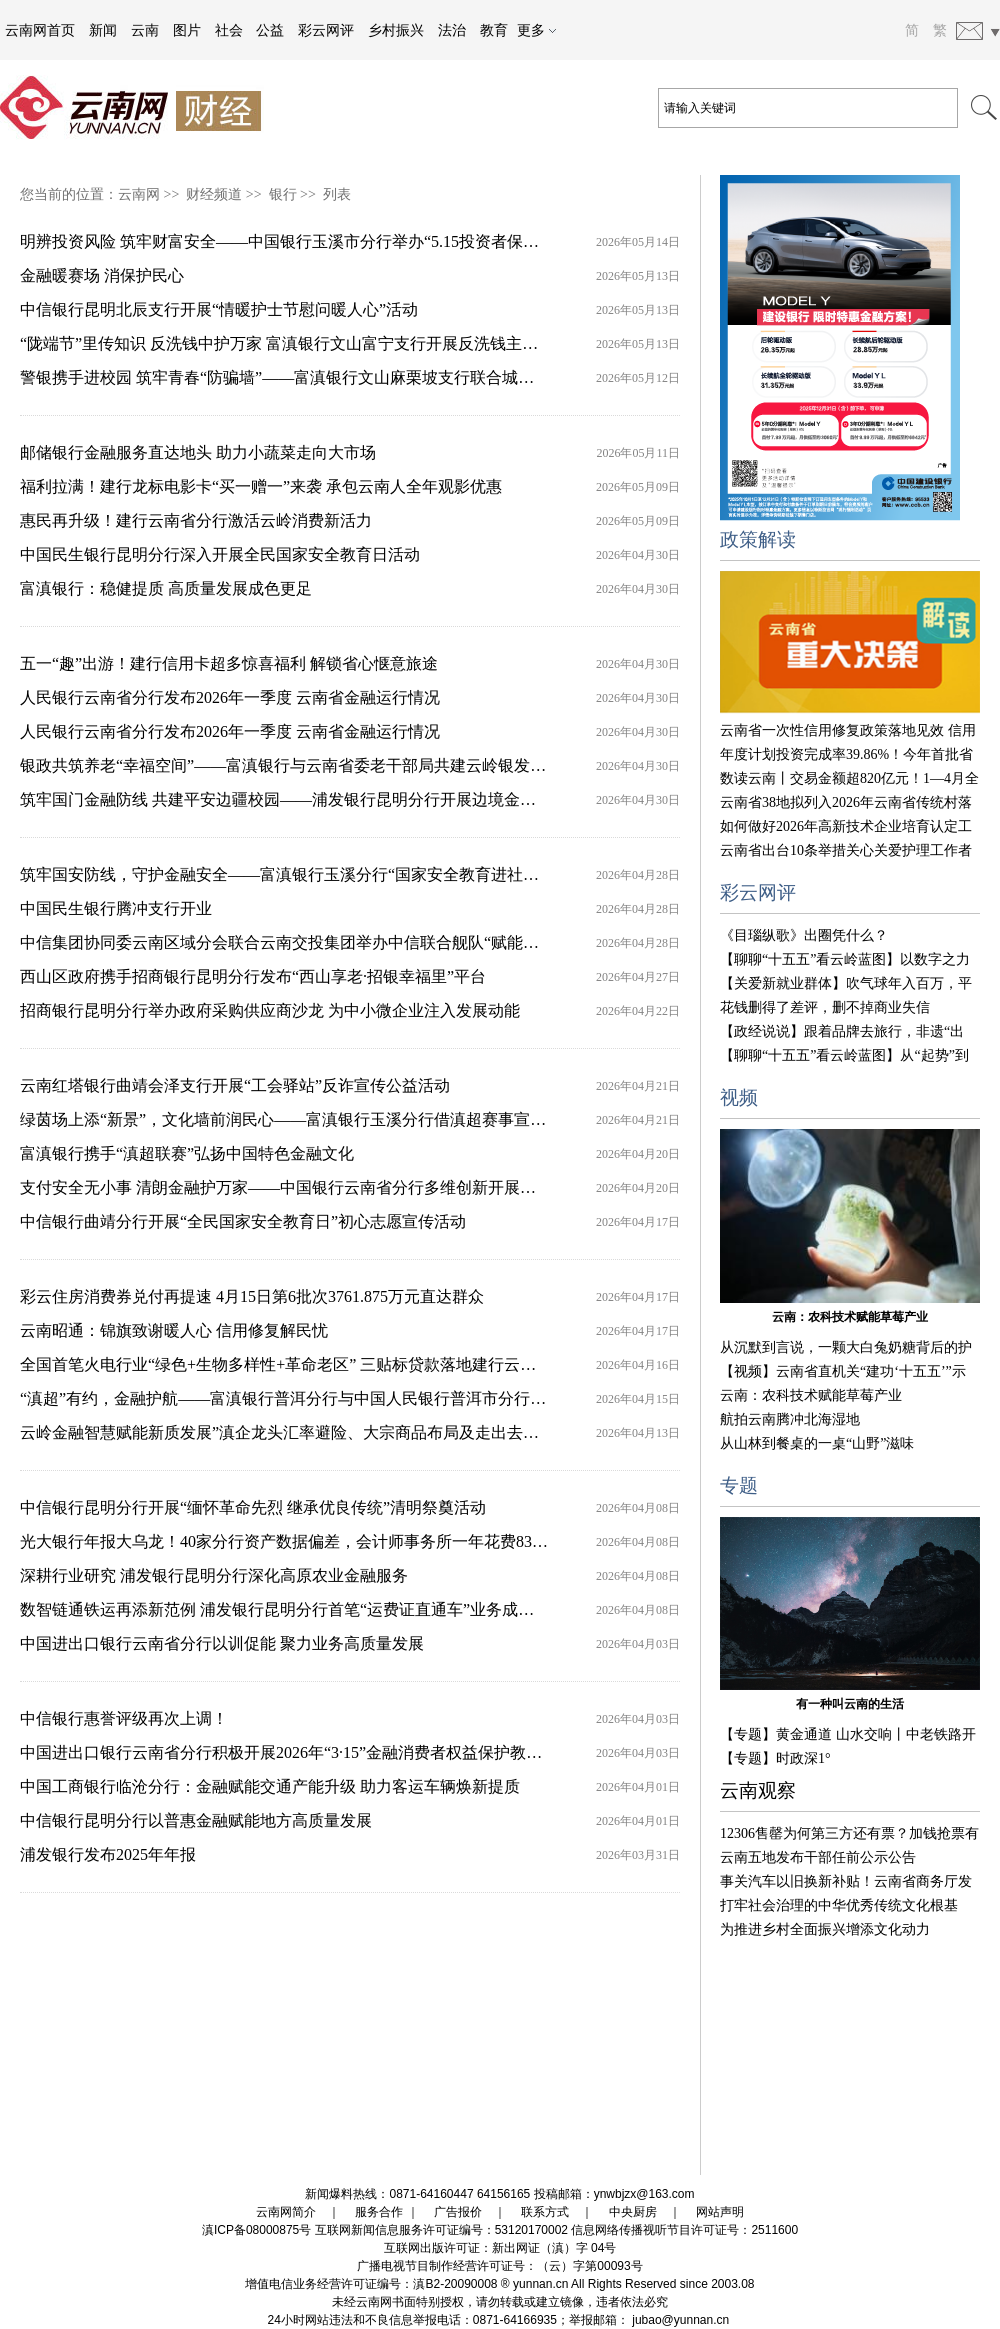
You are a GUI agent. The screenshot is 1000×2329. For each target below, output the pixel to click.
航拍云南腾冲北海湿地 (790, 1419)
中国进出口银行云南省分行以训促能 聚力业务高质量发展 (222, 1643)
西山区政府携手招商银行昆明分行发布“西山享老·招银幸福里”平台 (253, 976)
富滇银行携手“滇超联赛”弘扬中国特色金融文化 (187, 1153)
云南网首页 (40, 30)
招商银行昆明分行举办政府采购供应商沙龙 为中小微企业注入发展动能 (270, 1010)
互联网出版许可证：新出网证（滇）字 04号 (500, 2248)
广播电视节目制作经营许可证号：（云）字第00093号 (499, 2266)
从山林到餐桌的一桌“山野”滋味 (817, 1443)
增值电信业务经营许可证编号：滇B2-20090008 (371, 2284)
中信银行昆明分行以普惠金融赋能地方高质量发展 (196, 1820)
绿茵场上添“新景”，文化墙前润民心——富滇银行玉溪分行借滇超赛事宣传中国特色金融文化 (347, 1119)
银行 (283, 194)
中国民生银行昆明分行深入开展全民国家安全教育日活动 (220, 554)
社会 (229, 30)
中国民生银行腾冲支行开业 (116, 908)
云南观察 (758, 1790)
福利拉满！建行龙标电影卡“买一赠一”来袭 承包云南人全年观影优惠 (261, 486)
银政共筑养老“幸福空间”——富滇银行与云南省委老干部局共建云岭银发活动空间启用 (323, 765)
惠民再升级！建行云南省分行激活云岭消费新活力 (196, 520)
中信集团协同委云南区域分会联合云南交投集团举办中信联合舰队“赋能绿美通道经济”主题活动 (355, 942)
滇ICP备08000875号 (256, 2230)
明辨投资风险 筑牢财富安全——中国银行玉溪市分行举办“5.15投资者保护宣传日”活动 (323, 241)
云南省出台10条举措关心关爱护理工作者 (846, 850)
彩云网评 (326, 30)
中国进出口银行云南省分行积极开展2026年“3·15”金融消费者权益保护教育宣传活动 (313, 1752)
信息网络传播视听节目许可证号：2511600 (684, 2230)
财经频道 (214, 194)
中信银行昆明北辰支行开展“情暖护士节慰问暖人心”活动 (219, 309)
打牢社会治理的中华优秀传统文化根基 (839, 1905)
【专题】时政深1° (775, 1758)
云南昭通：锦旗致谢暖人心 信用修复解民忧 (174, 1330)
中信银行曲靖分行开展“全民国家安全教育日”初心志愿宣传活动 (243, 1221)
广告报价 (458, 2212)
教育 (494, 30)
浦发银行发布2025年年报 (108, 1854)
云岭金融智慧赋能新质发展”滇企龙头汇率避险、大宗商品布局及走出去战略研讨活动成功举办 (351, 1432)
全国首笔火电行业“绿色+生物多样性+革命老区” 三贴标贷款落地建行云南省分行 (302, 1364)
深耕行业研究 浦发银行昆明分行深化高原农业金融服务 (214, 1575)
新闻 (103, 30)
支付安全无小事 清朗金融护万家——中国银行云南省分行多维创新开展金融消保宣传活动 (334, 1187)
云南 (145, 30)
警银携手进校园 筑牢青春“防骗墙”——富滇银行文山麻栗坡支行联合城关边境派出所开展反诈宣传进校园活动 (405, 377)
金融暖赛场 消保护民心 (102, 275)
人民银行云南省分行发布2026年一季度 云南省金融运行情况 (230, 697)
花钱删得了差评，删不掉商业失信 (825, 1007)
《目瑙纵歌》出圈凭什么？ (804, 935)
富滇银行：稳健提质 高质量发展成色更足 (166, 588)
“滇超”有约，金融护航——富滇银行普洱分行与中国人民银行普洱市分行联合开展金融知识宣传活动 (371, 1398)
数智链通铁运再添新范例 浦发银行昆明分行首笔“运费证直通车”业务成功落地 (293, 1609)
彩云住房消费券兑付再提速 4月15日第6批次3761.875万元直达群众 (252, 1296)
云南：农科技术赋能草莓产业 (850, 1317)
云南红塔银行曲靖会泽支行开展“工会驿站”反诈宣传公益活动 (235, 1085)
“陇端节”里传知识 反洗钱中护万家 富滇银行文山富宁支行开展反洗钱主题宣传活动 (311, 343)
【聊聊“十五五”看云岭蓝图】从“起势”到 (844, 1055)
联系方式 (545, 2212)
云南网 (139, 194)
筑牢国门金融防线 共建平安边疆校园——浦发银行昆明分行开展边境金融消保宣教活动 (326, 799)
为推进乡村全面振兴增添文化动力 (825, 1929)
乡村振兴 (396, 30)
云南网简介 (286, 2212)
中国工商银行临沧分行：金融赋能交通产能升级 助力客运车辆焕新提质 (270, 1786)
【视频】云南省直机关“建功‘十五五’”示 (843, 1371)
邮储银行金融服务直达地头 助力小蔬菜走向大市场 (198, 452)
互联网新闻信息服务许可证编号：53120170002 (441, 2230)
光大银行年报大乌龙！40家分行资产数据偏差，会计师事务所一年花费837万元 (296, 1541)
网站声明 (720, 2212)
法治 (452, 30)
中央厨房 (633, 2212)
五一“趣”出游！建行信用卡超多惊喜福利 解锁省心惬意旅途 (229, 663)
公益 (270, 30)
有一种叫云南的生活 (850, 1704)
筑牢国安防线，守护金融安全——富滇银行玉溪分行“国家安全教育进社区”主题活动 (315, 874)
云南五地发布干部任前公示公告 (818, 1857)
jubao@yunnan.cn (680, 2320)
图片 (187, 30)
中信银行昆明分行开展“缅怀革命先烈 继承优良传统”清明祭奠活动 (253, 1507)
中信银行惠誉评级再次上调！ (124, 1718)
